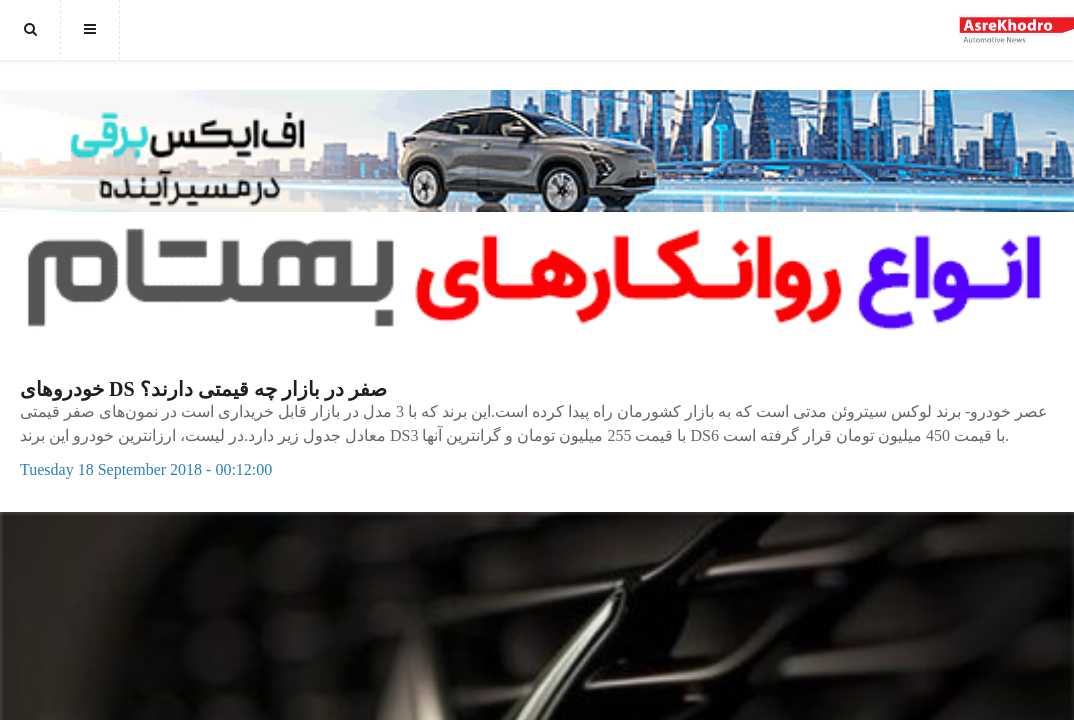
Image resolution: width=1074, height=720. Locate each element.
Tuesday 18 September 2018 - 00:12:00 (146, 469)
